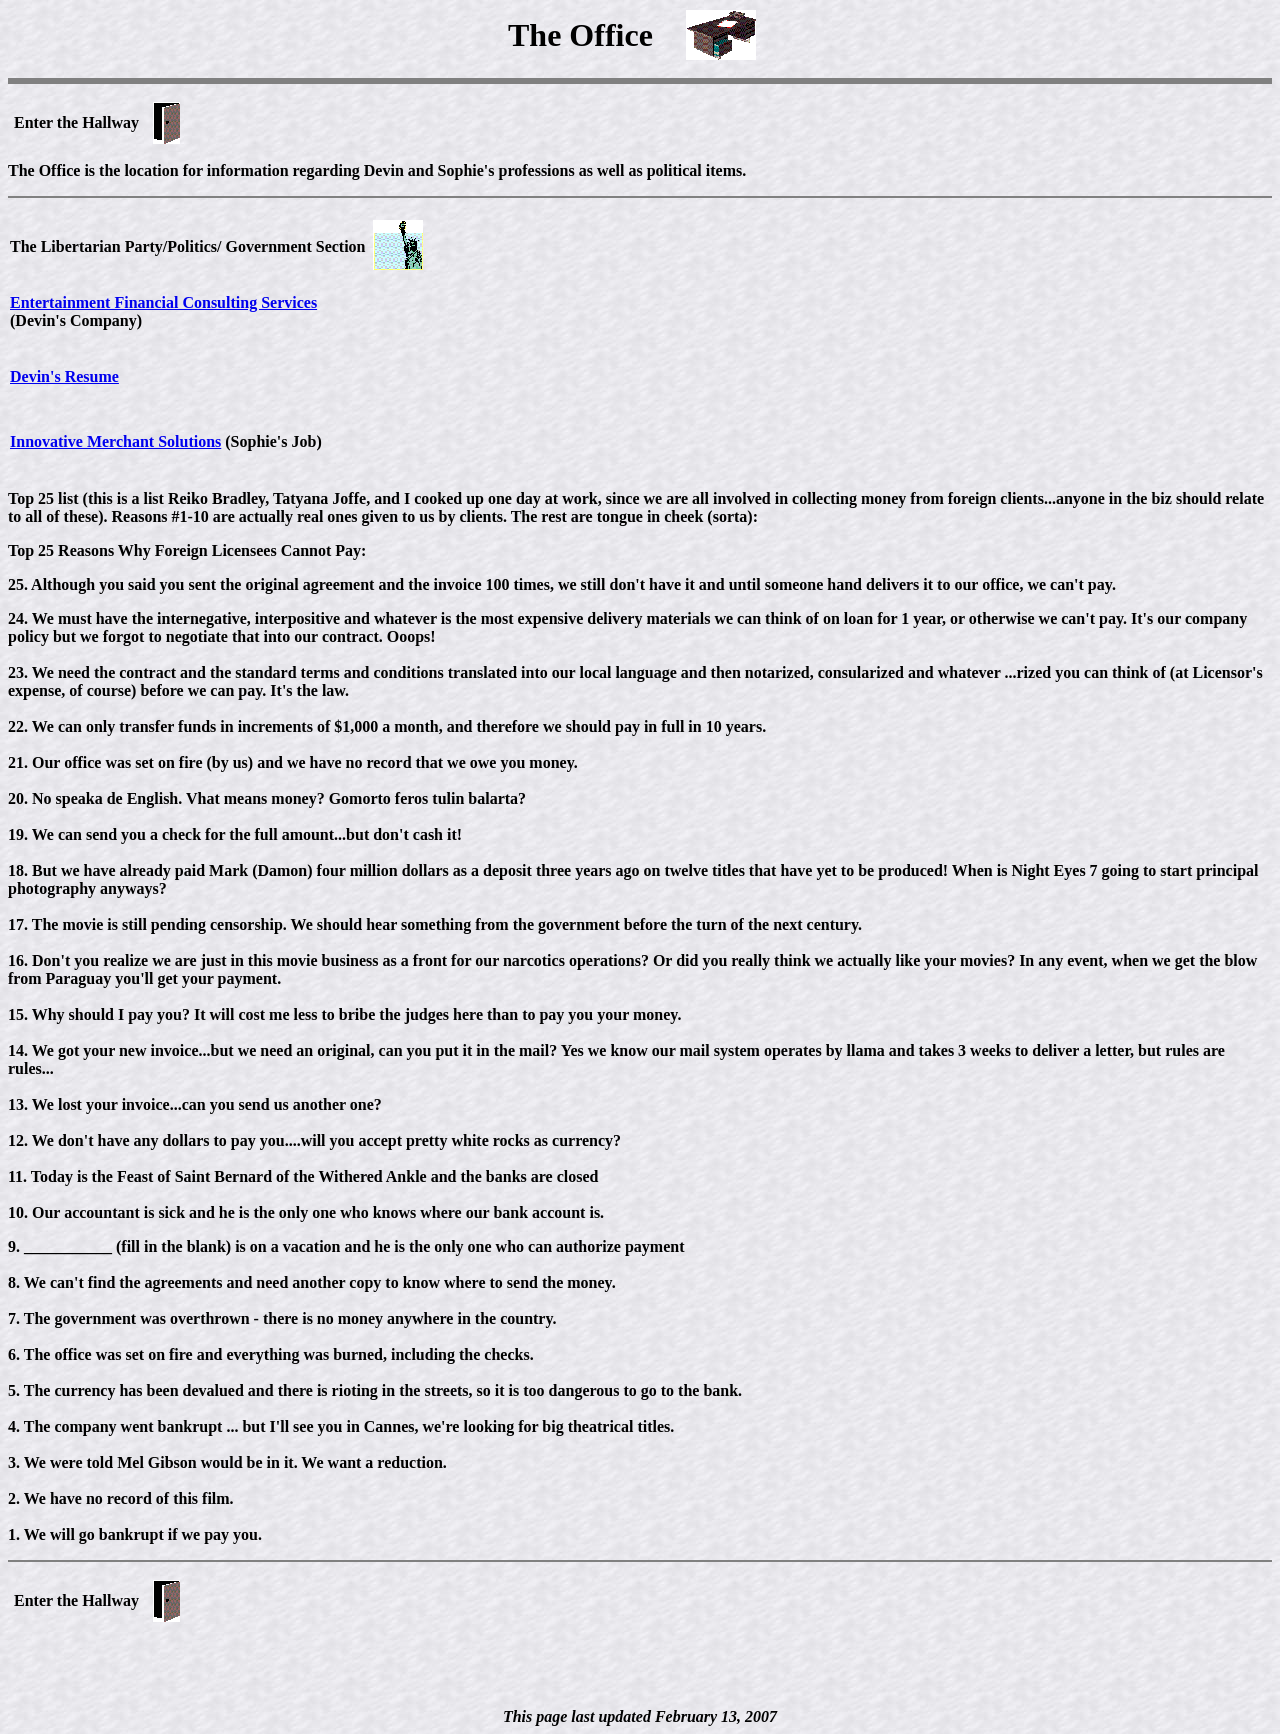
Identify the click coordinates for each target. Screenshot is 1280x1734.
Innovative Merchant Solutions (115, 441)
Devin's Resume (64, 376)
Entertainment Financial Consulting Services (163, 302)
